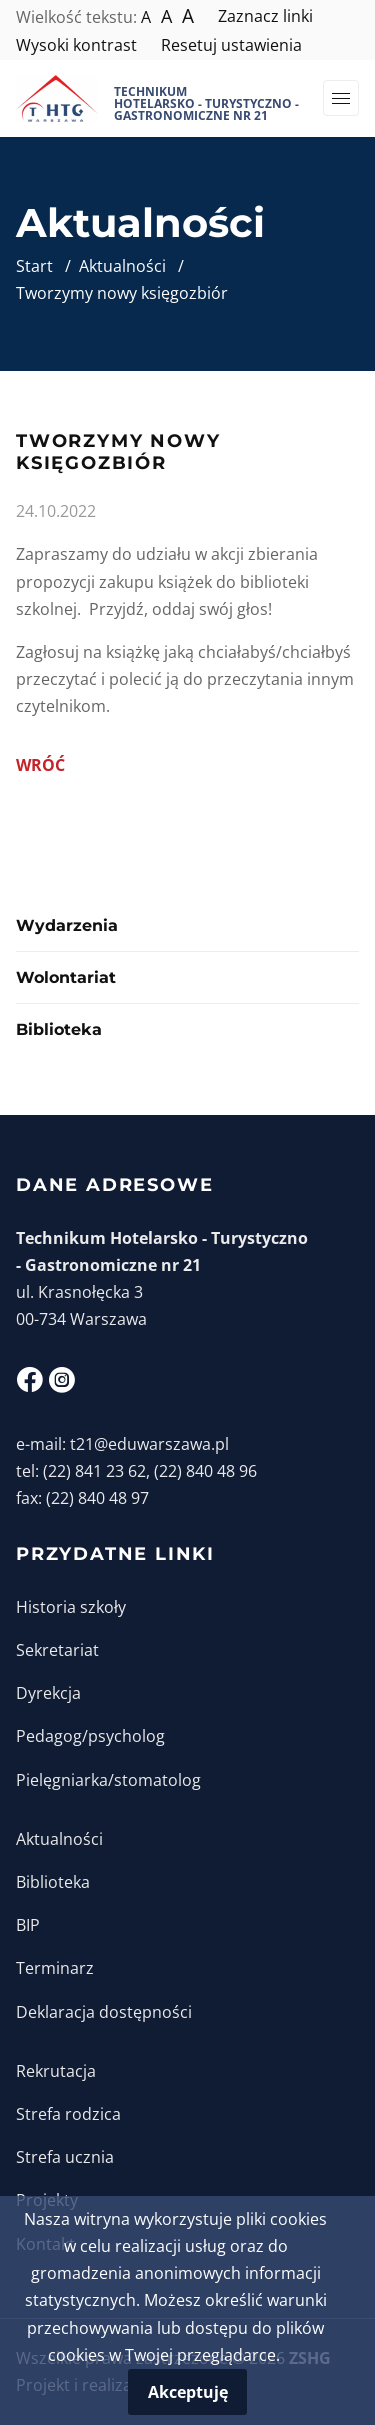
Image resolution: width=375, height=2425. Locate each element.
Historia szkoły (71, 1607)
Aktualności (59, 1839)
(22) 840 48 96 (205, 1471)
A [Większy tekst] (166, 16)
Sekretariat (57, 1650)
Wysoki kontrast (76, 45)
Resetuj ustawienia (231, 45)
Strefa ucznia (65, 2157)
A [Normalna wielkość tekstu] (146, 17)
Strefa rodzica (68, 2114)
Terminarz (55, 1968)
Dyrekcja (48, 1693)
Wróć (40, 765)
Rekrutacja (56, 2071)
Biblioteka (59, 1029)
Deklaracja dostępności (104, 2012)
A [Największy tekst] (188, 16)
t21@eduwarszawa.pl (149, 1444)
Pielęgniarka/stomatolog (108, 1780)
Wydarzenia (67, 925)
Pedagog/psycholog (90, 1736)
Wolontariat (66, 977)
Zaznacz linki (265, 16)
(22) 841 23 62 (94, 1471)
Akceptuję (188, 2392)
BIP (28, 1925)
